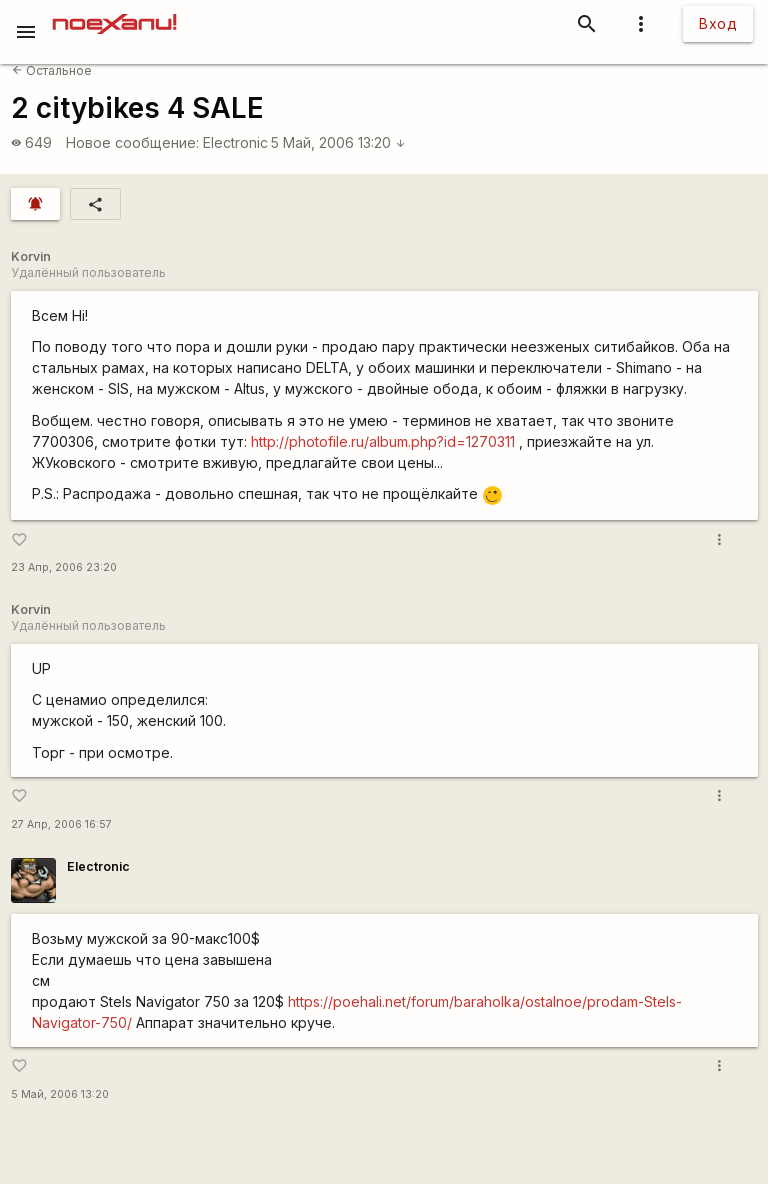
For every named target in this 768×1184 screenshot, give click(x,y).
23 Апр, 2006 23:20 (64, 567)
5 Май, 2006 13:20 (338, 142)
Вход (718, 23)
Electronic (235, 142)
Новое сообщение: (132, 142)
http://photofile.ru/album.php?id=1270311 (383, 441)
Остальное (52, 70)
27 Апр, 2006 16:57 (61, 824)
